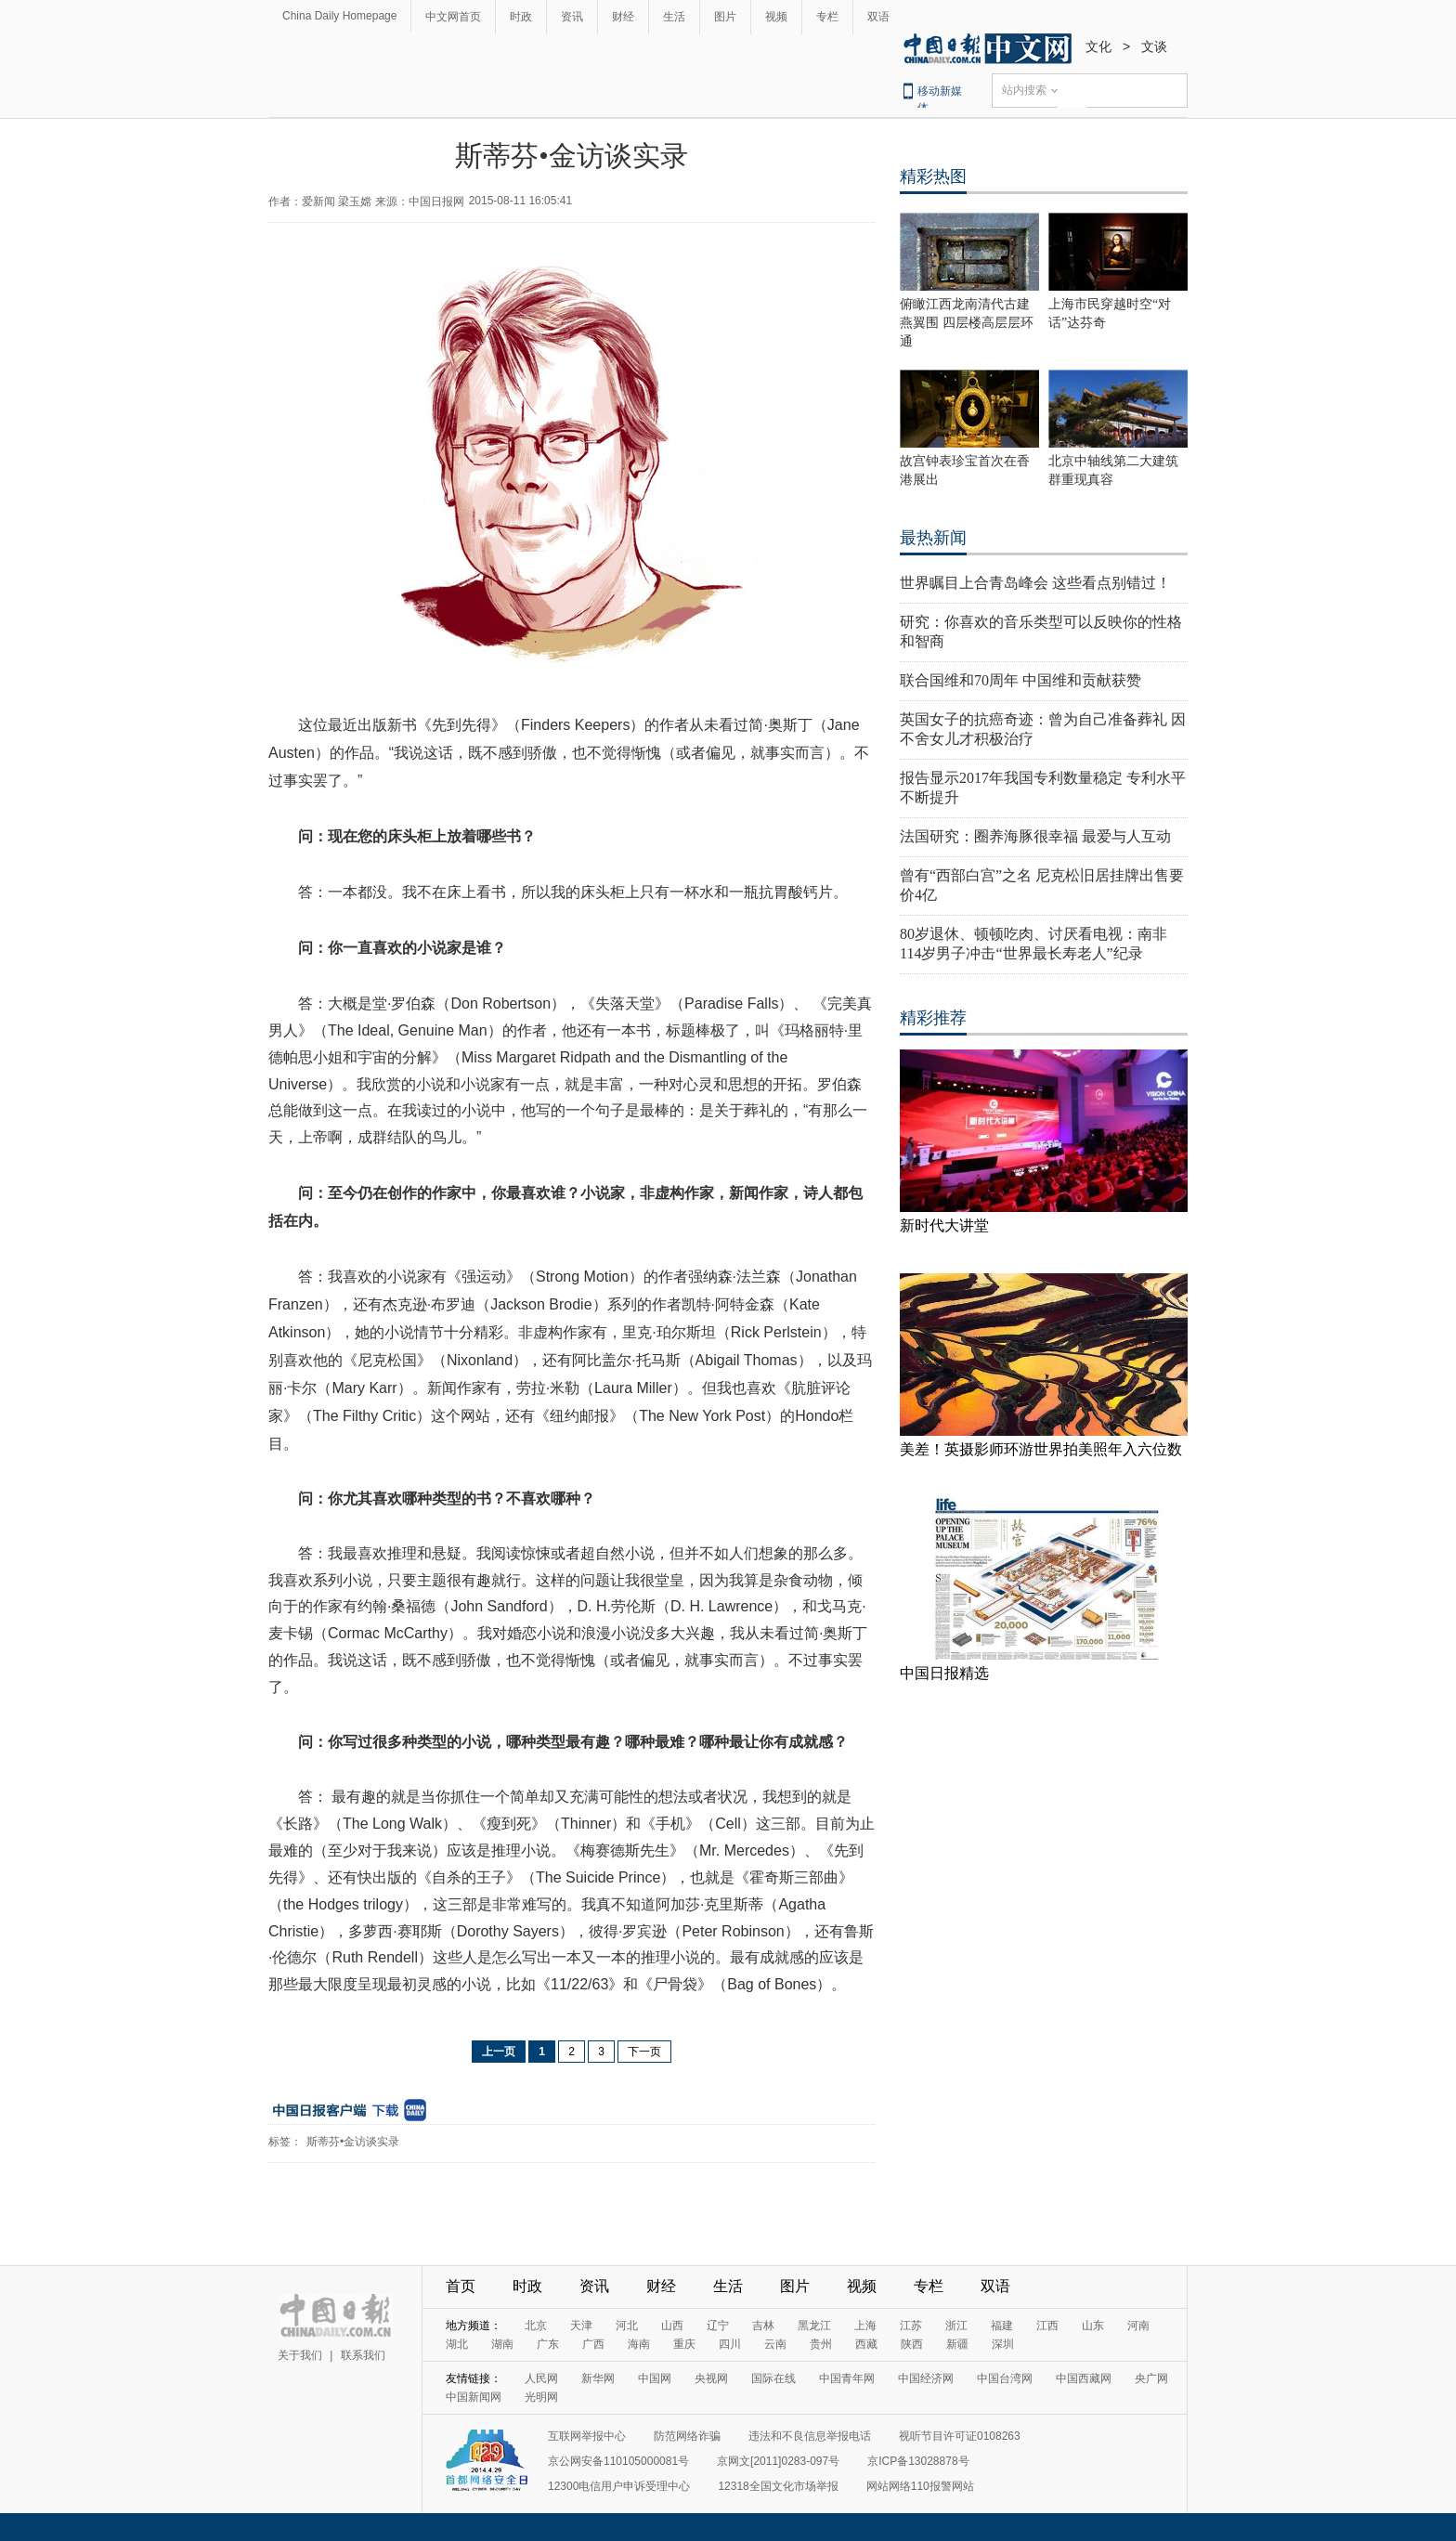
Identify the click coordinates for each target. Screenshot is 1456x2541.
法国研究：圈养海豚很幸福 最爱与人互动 (1035, 836)
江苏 (911, 2325)
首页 (460, 2286)
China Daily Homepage (339, 15)
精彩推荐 (933, 1018)
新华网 (598, 2378)
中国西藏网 (1084, 2378)
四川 (730, 2344)
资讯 (572, 16)
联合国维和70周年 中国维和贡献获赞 (1020, 680)
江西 (1047, 2325)
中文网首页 (453, 16)
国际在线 (773, 2378)
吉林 (763, 2325)
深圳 (1003, 2344)
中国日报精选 (944, 1673)
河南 (1138, 2325)
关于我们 (300, 2355)
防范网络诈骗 (687, 2436)
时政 (521, 16)
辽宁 (718, 2325)
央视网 (711, 2378)
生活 (674, 16)
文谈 (1154, 46)
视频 (776, 16)
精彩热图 (933, 176)
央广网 (1151, 2378)
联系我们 (363, 2355)
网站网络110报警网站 (920, 2486)
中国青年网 (847, 2378)
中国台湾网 (1005, 2378)
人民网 (541, 2378)
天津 (581, 2325)
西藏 (866, 2344)
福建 (1002, 2325)
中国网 (654, 2378)
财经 (623, 16)
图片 (725, 16)
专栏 (827, 16)
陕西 (912, 2344)
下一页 (644, 2051)
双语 (878, 16)
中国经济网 (926, 2378)
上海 (865, 2325)
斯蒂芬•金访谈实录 (352, 2141)
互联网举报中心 (587, 2436)
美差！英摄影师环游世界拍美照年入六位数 (1041, 1449)
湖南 (502, 2344)
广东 (548, 2344)
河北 (627, 2325)
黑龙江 (814, 2325)
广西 (593, 2344)
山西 (672, 2325)
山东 (1093, 2325)
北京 (536, 2325)
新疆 (957, 2344)
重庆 (684, 2344)
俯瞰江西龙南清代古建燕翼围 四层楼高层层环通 (967, 322)
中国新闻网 (473, 2397)
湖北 (457, 2344)
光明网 (541, 2397)
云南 (775, 2344)
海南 (639, 2344)
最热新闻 (933, 537)
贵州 (821, 2344)
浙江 (956, 2325)
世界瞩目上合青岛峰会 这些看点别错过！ (1035, 583)
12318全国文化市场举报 (778, 2486)
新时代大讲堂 (944, 1225)
